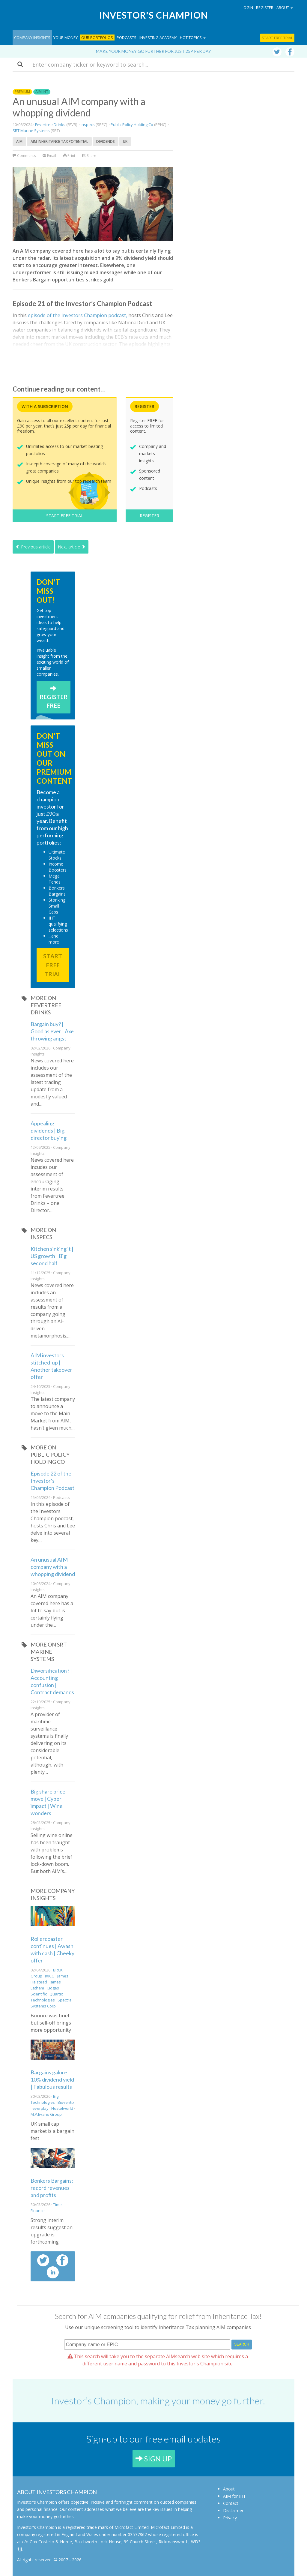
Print (69, 155)
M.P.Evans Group (46, 2114)
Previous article (33, 547)
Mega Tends (55, 879)
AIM (19, 141)
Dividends (105, 141)
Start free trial (277, 38)
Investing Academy (158, 37)
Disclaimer (233, 2510)
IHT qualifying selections (58, 924)
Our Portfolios (97, 37)
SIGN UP (154, 2458)
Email (49, 155)
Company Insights (32, 37)
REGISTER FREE (53, 697)
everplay (40, 2108)
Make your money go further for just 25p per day (153, 51)
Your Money (65, 37)
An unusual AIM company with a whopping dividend (53, 1566)
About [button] (284, 7)
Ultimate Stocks (57, 855)
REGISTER (149, 515)
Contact (230, 2503)
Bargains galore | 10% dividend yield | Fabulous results (52, 2079)
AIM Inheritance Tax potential (59, 141)
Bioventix (66, 2102)
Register (264, 7)
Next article (71, 547)
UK (125, 141)
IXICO (50, 1976)
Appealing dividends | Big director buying (49, 1130)
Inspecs (88, 124)
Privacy (230, 2517)
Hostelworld (62, 2108)
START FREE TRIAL (64, 515)
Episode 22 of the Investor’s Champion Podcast (52, 1480)
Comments (25, 155)
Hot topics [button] (193, 37)
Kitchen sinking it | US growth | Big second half (52, 1255)
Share (89, 155)
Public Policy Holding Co (132, 124)
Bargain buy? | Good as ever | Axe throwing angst (52, 1031)
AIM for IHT (234, 2496)
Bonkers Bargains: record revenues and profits (52, 2187)
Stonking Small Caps (57, 906)
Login (247, 7)
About (229, 2489)
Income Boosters (58, 867)
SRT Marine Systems (31, 130)
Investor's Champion (153, 15)
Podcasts (126, 37)
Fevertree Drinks (50, 124)
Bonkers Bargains (57, 891)
